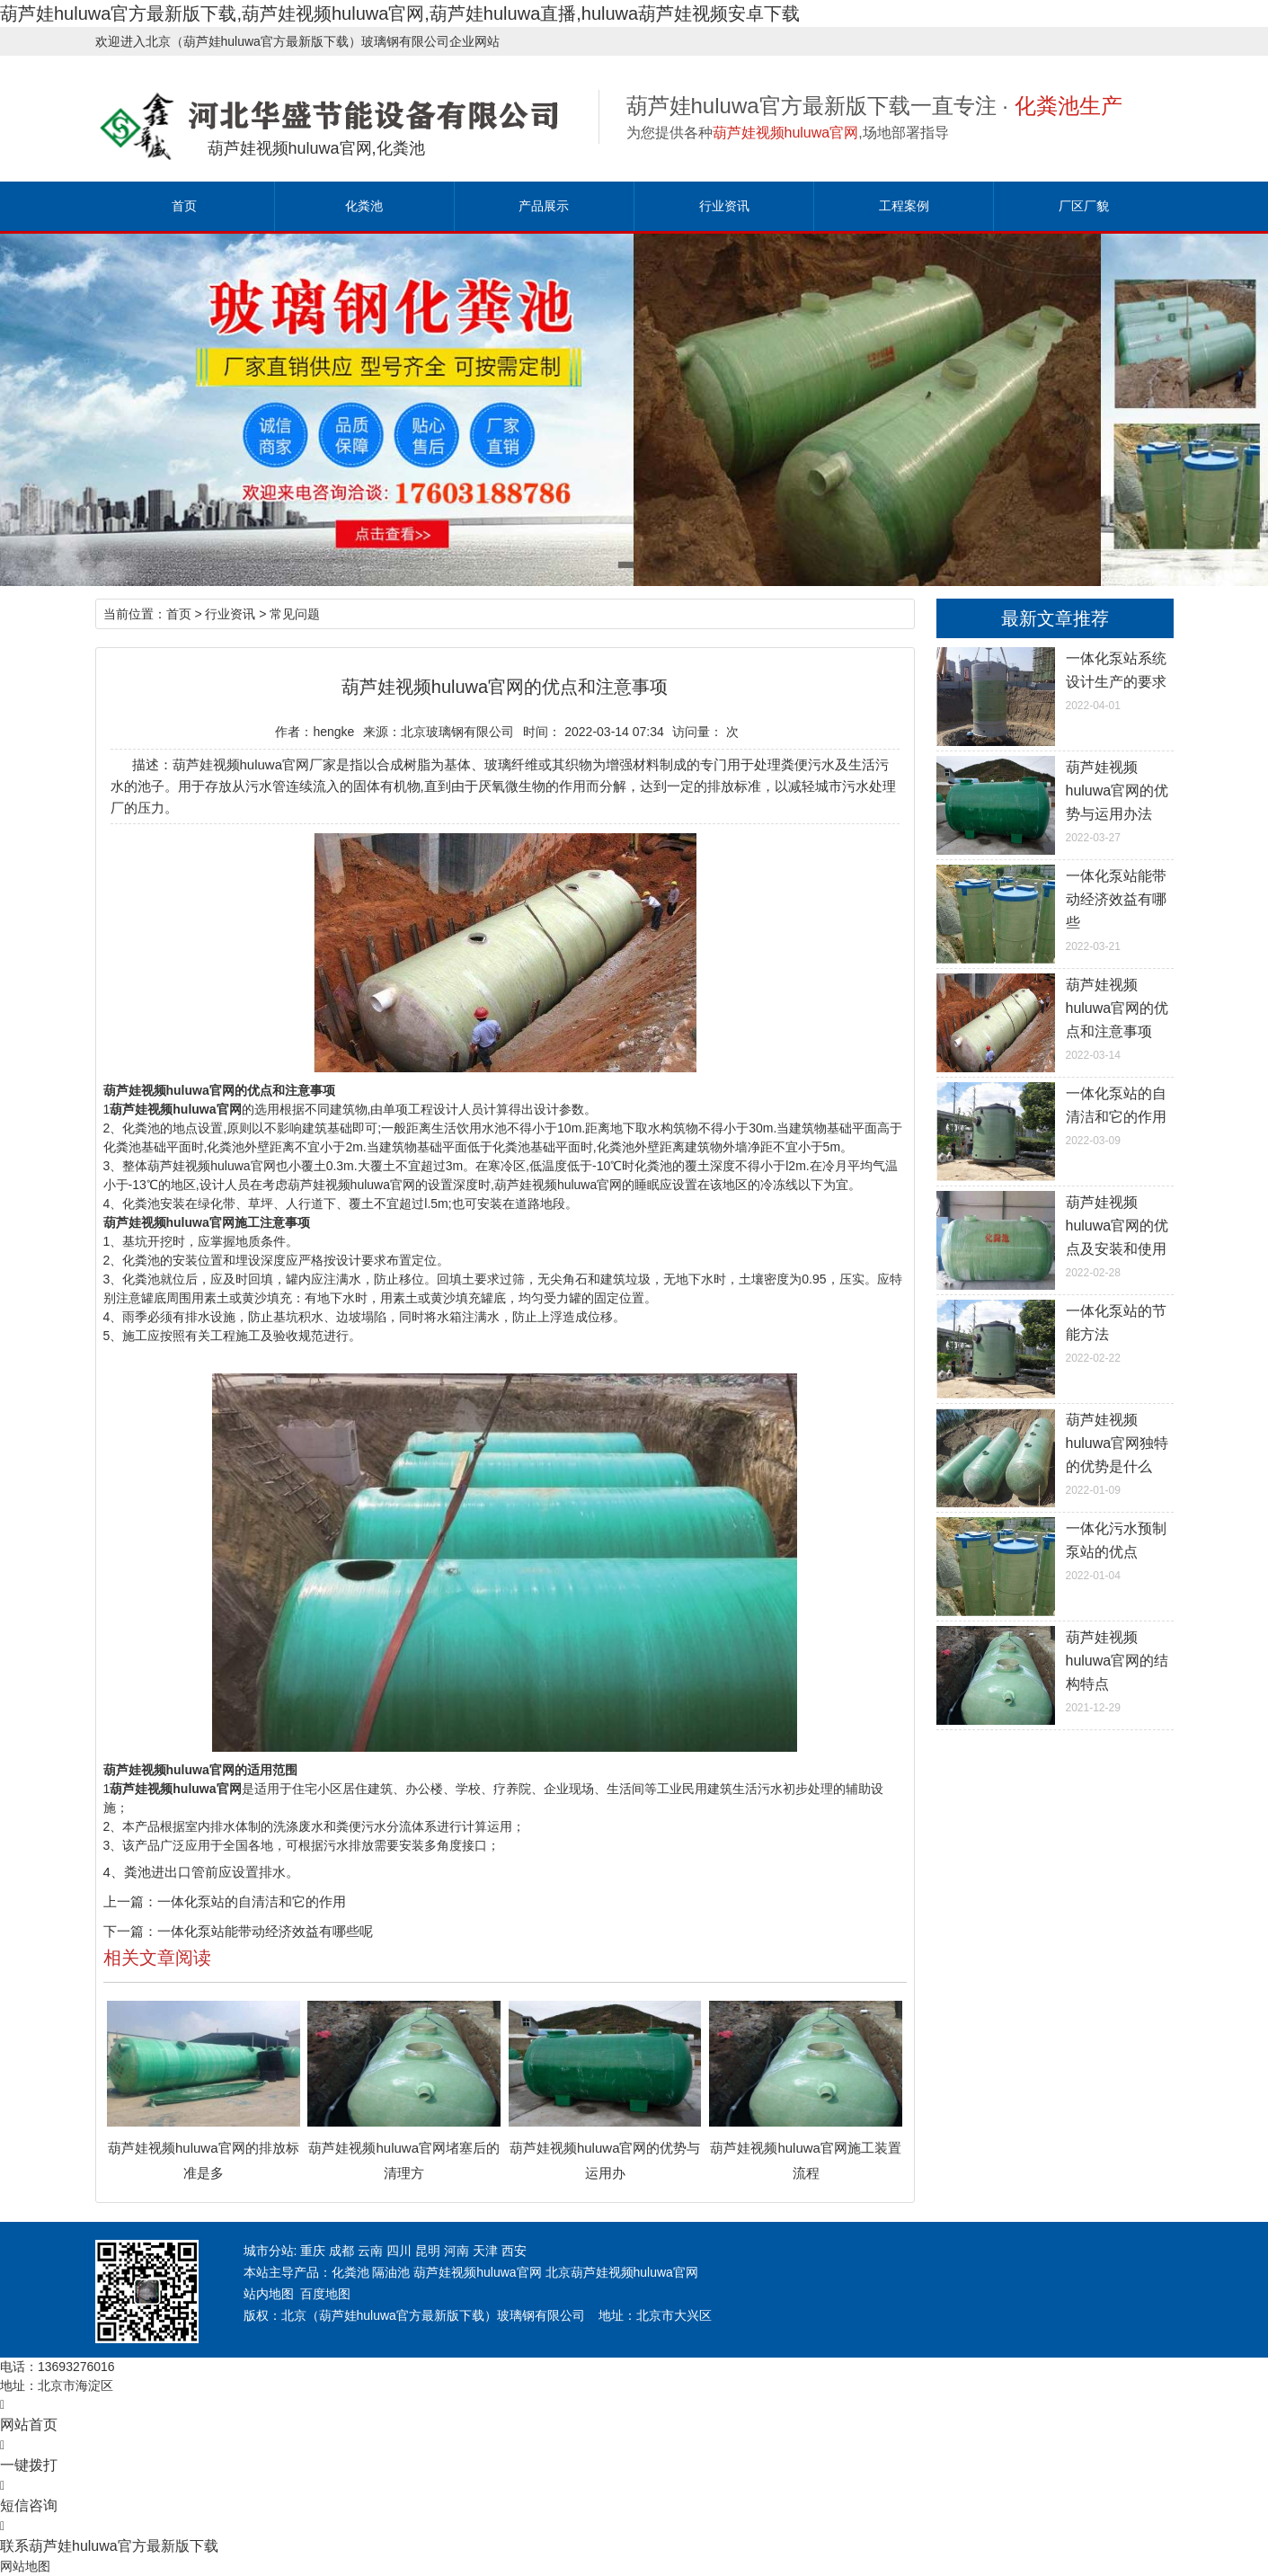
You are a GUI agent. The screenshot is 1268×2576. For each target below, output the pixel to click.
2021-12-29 (1055, 1670)
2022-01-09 (1055, 1452)
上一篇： (130, 1901)
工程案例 (904, 206)
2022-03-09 (1055, 1114)
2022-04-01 (1055, 679)
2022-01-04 (1055, 1549)
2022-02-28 (1055, 1235)
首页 (184, 206)
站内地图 (269, 2294)
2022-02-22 (1055, 1332)
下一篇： (130, 1931)
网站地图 (25, 2566)
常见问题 (295, 614)
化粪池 (364, 206)
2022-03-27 (1055, 800)
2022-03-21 (1055, 909)
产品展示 (544, 206)
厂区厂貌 (1084, 206)
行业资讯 (724, 206)
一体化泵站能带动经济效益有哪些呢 (265, 1931)
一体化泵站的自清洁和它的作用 (251, 1901)
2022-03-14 (1055, 1017)
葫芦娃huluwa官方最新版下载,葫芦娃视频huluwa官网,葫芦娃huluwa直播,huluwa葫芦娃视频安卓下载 (400, 13)
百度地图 (325, 2294)
